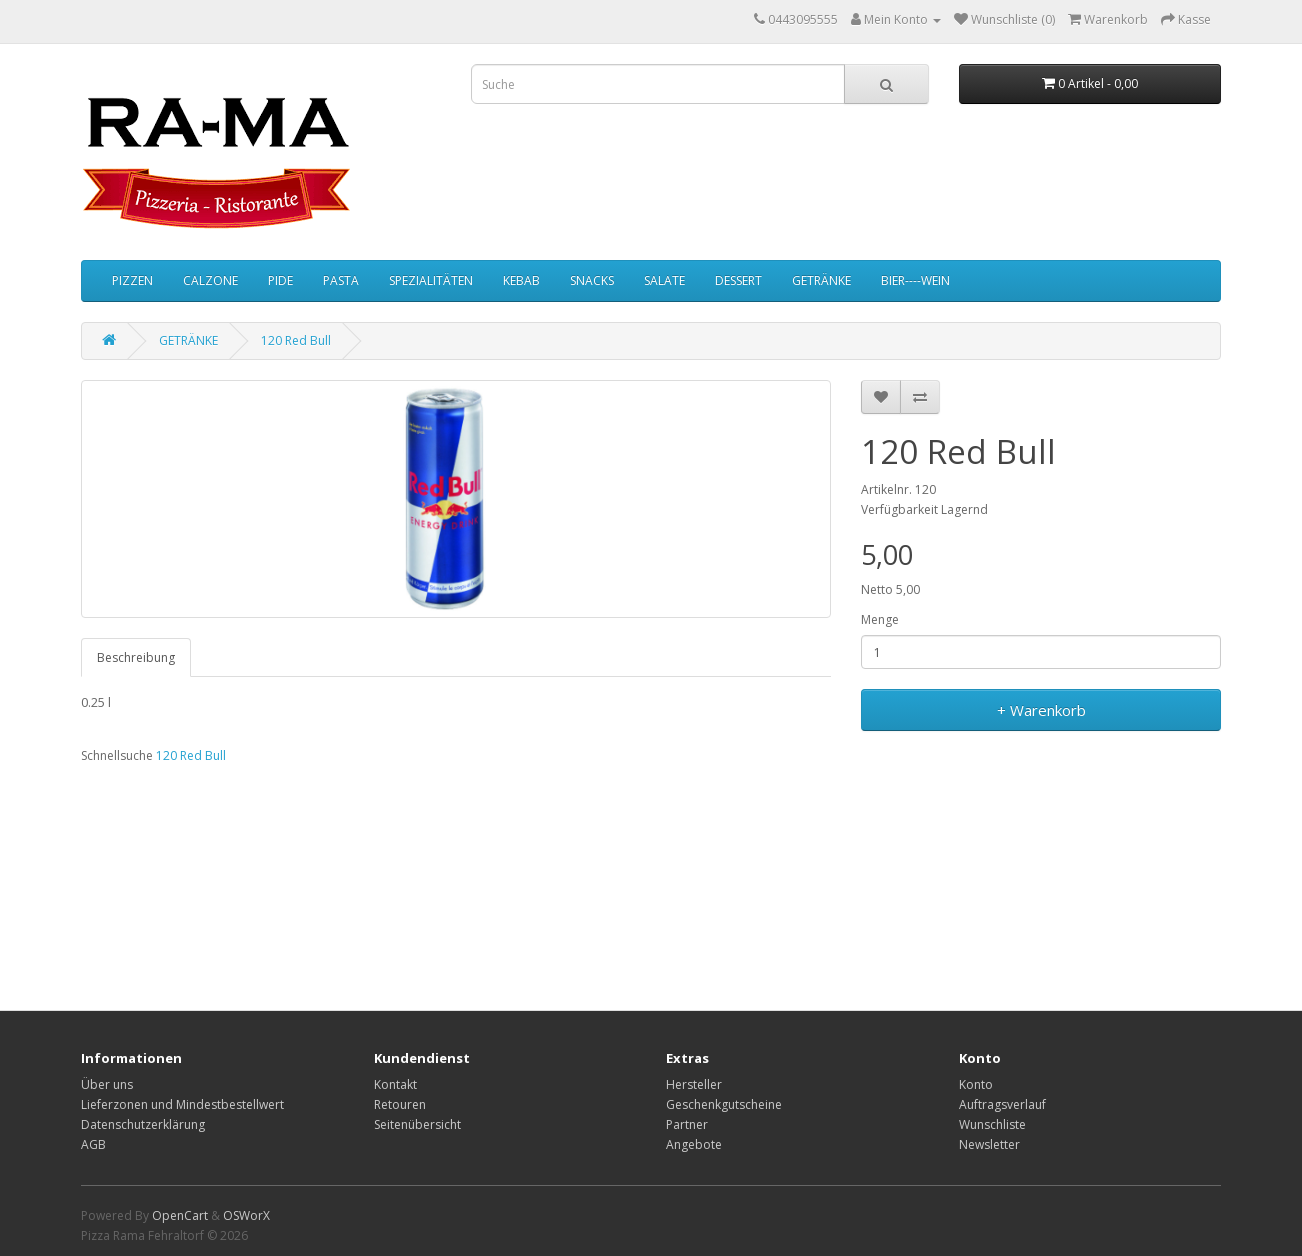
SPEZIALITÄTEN (431, 280)
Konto (976, 1084)
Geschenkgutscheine (724, 1104)
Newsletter (989, 1144)
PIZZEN (132, 280)
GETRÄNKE (821, 280)
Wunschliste (992, 1124)
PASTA (341, 280)
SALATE (664, 280)
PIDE (280, 280)
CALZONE (210, 280)
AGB (93, 1144)
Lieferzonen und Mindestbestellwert (182, 1104)
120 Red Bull (296, 340)
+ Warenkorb (1041, 710)
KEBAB (521, 280)
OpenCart (180, 1215)
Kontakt (395, 1084)
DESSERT (738, 280)
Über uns (107, 1084)
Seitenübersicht (417, 1124)
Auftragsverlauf (1002, 1104)
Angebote (694, 1144)
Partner (687, 1124)
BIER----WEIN (915, 280)
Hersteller (694, 1084)
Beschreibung (136, 657)
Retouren (400, 1104)
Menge (880, 619)
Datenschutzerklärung (143, 1124)
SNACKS (592, 280)
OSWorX (246, 1215)
